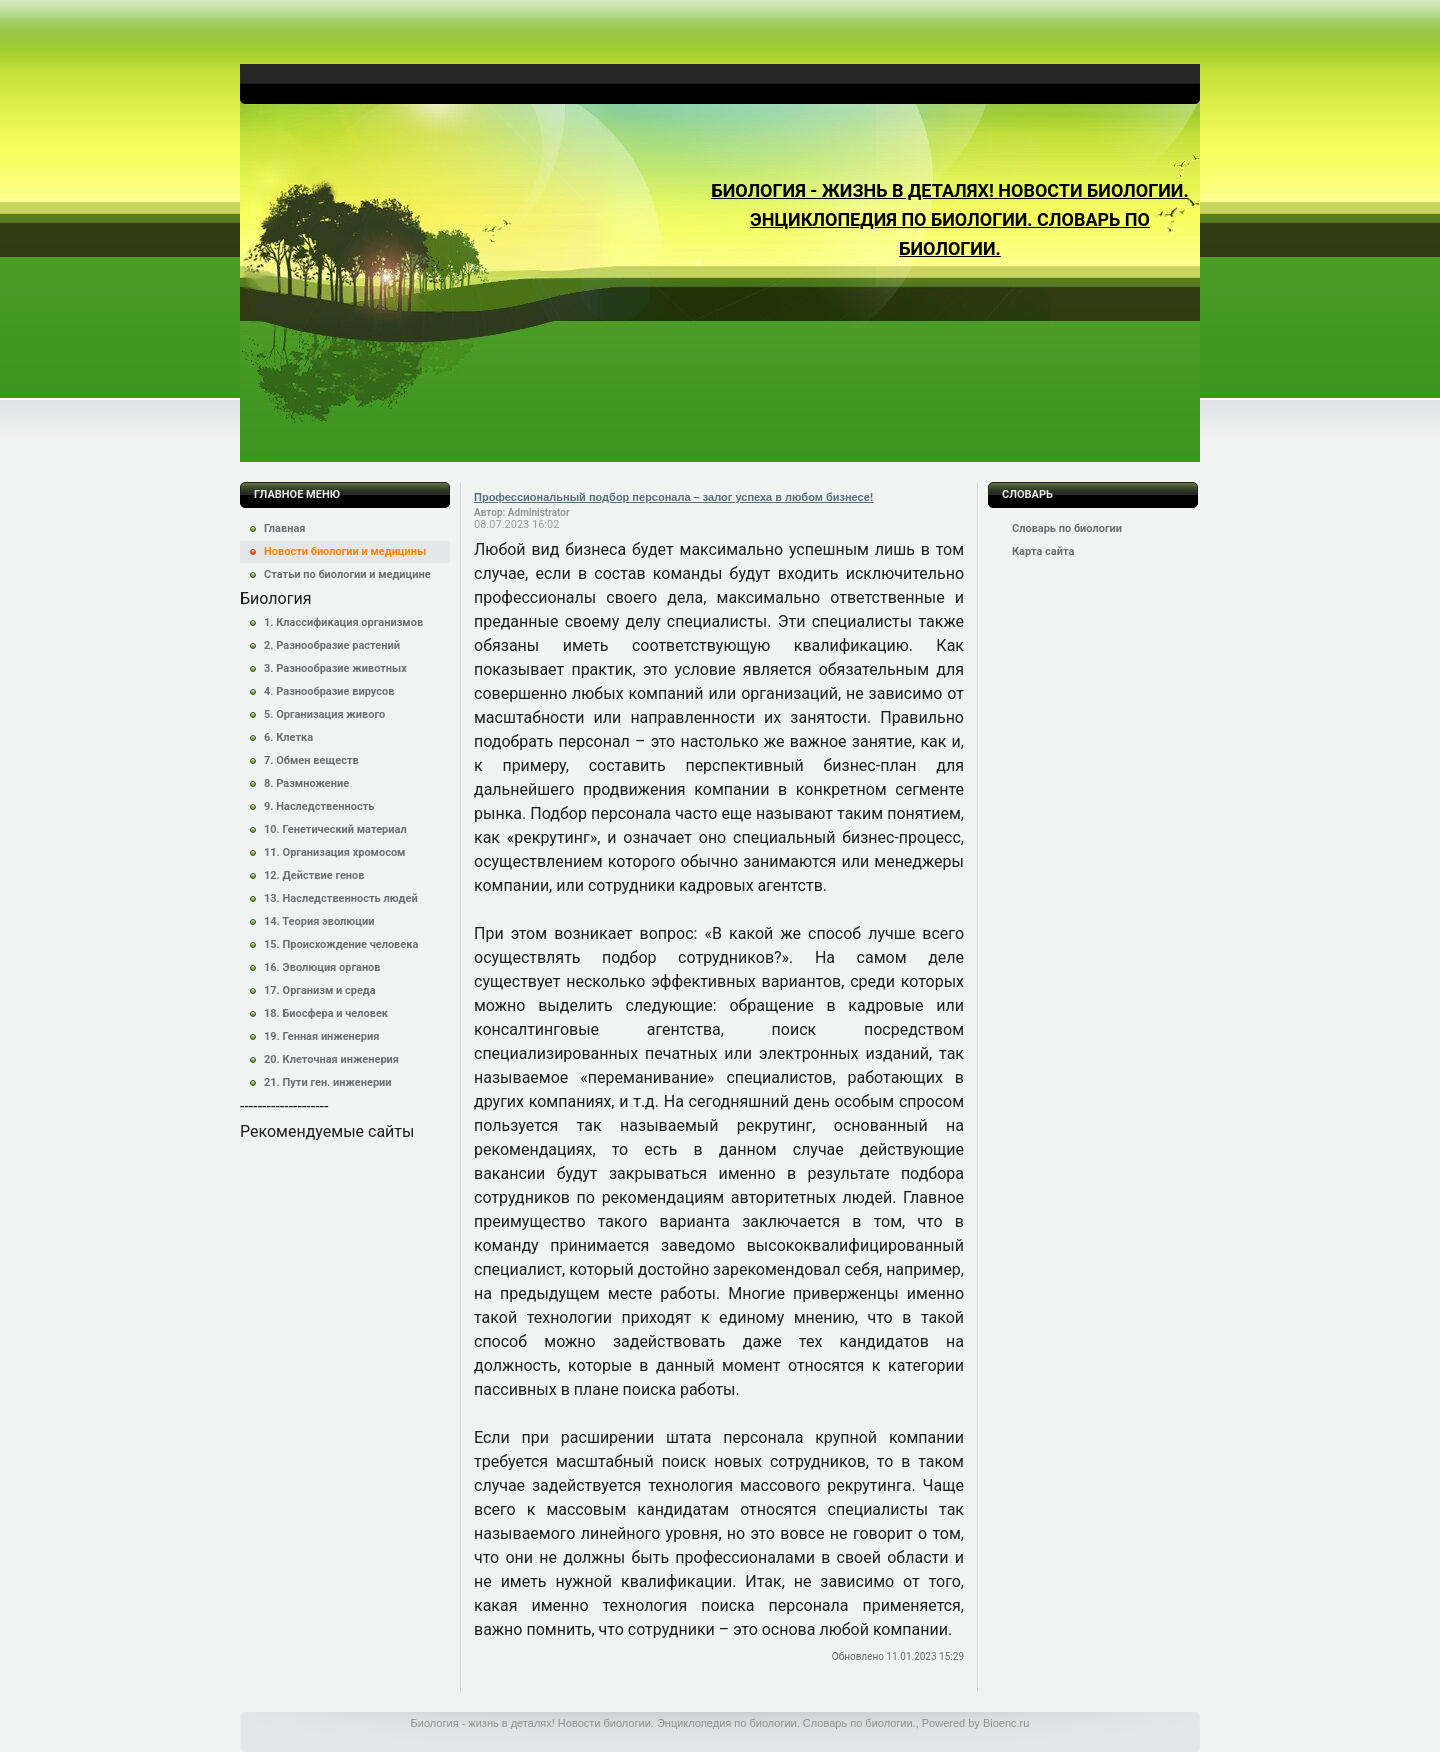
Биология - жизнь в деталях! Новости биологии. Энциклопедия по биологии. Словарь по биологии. (949, 219)
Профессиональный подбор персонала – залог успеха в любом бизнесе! (673, 497)
